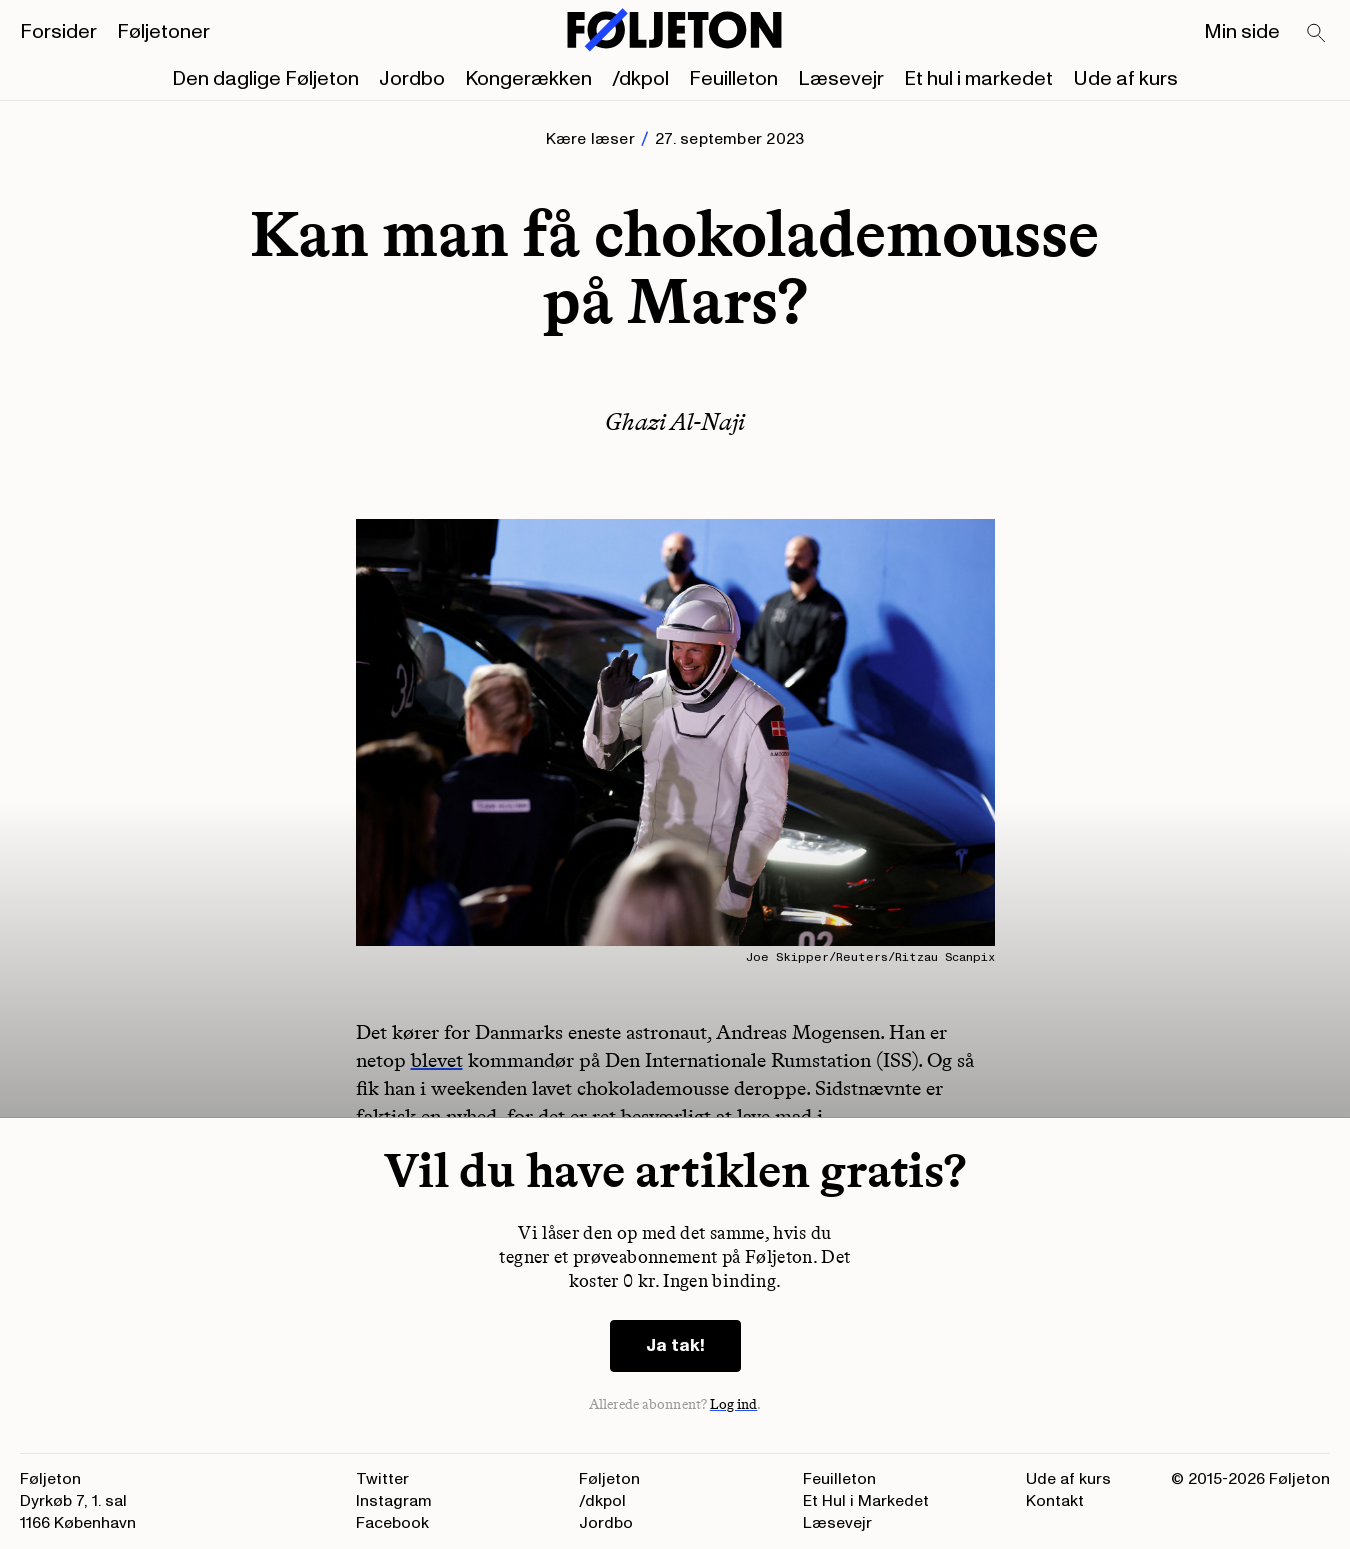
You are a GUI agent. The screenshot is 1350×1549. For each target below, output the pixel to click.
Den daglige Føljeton (265, 79)
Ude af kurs (1125, 79)
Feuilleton (733, 79)
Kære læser (590, 139)
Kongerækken (528, 79)
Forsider (58, 32)
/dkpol (640, 79)
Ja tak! (675, 1345)
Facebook (392, 1523)
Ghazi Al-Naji (675, 421)
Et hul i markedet (978, 79)
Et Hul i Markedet (866, 1501)
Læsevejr (841, 79)
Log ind (734, 1404)
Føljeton (609, 1479)
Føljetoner (163, 32)
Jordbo (412, 79)
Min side (1242, 32)
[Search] (1317, 34)
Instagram (394, 1501)
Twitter (382, 1479)
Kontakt (1055, 1501)
